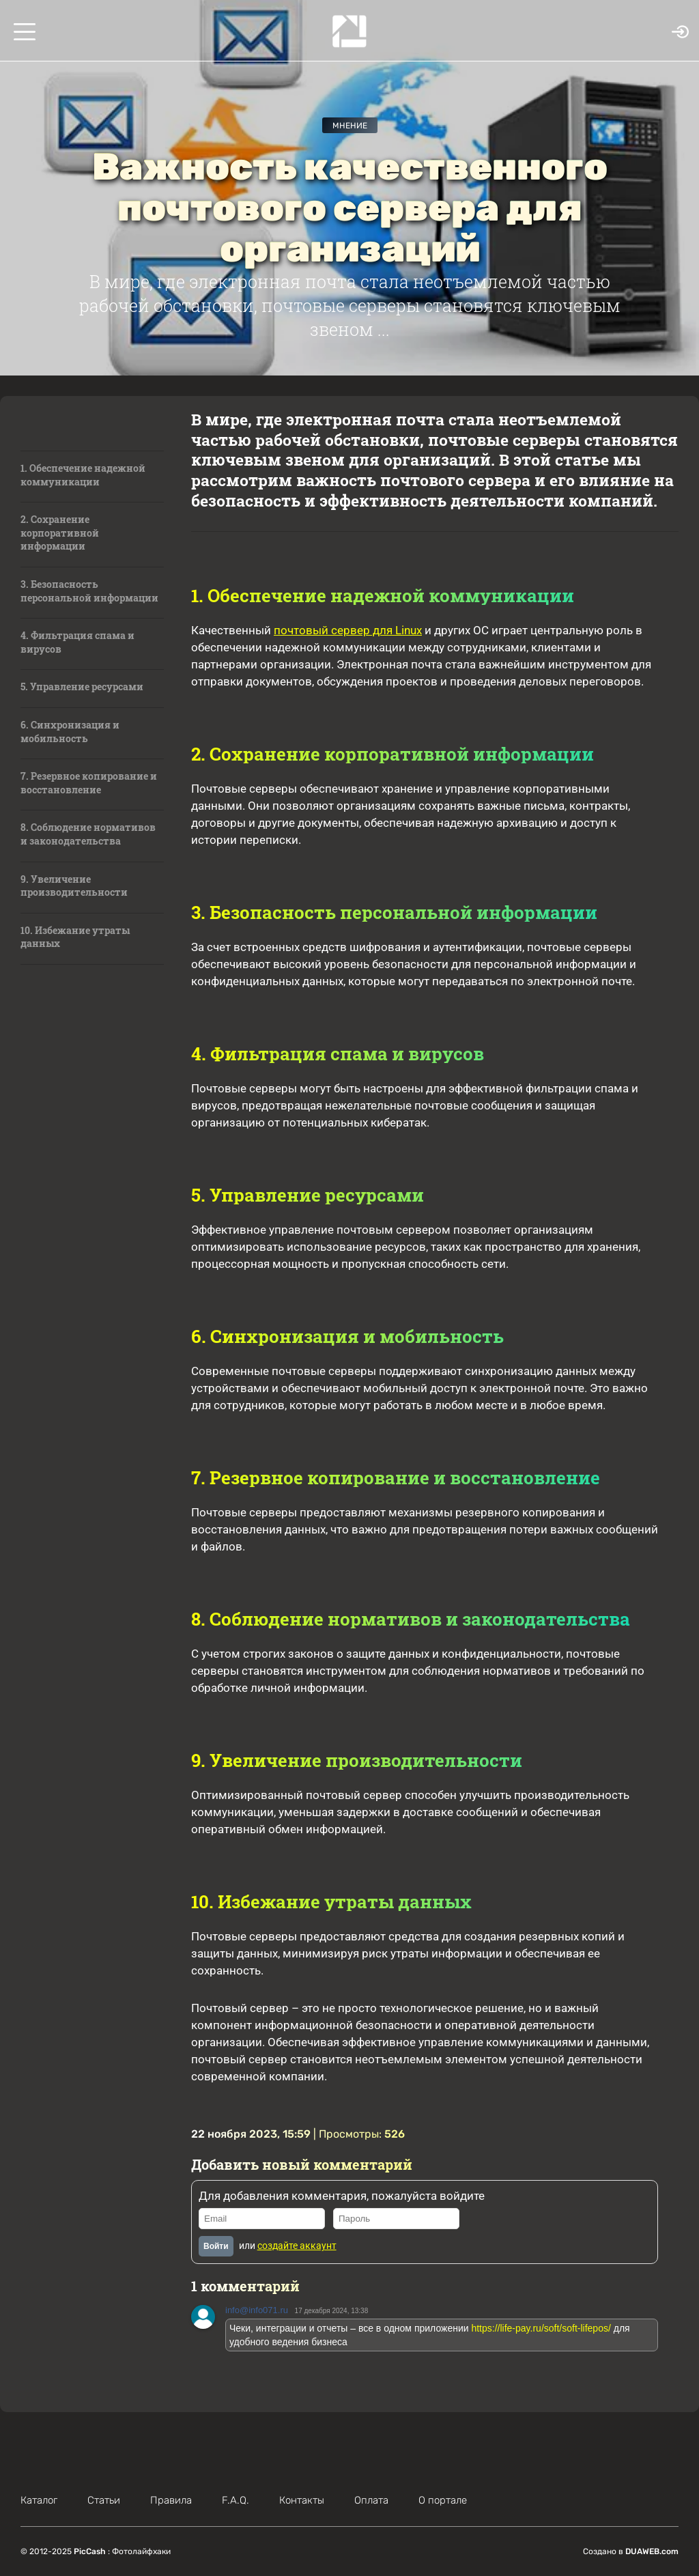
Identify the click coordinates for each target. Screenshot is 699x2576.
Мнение (349, 125)
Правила (171, 2500)
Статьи (103, 2500)
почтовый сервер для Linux (348, 630)
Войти (216, 2246)
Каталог (38, 2500)
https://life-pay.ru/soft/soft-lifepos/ (540, 2328)
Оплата (371, 2500)
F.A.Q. (235, 2500)
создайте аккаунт (297, 2245)
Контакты (301, 2500)
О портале (442, 2500)
